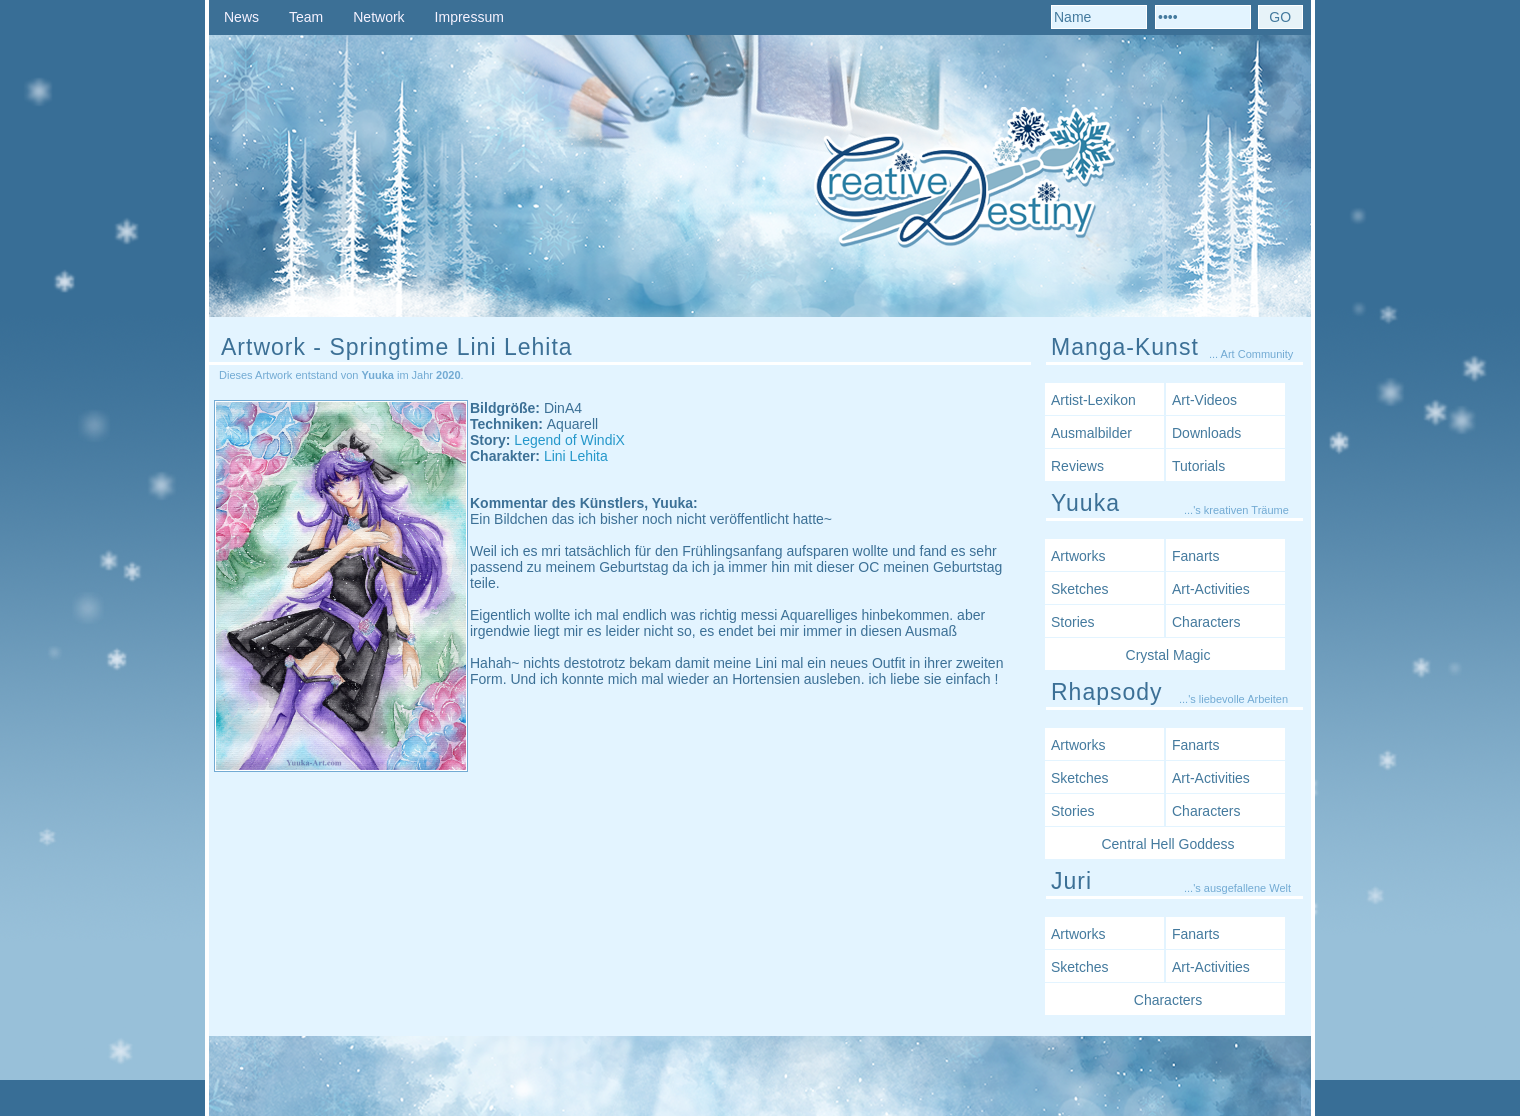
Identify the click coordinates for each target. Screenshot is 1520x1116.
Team (306, 17)
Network (378, 17)
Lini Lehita (576, 456)
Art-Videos (1204, 400)
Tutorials (1198, 466)
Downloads (1206, 433)
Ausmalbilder (1091, 433)
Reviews (1077, 466)
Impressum (469, 17)
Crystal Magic (1168, 655)
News (241, 17)
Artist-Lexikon (1093, 400)
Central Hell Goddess (1167, 844)
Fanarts (1195, 556)
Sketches (1080, 589)
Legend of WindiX (569, 440)
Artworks (1078, 556)
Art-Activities (1211, 589)
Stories (1073, 622)
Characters (1206, 622)
